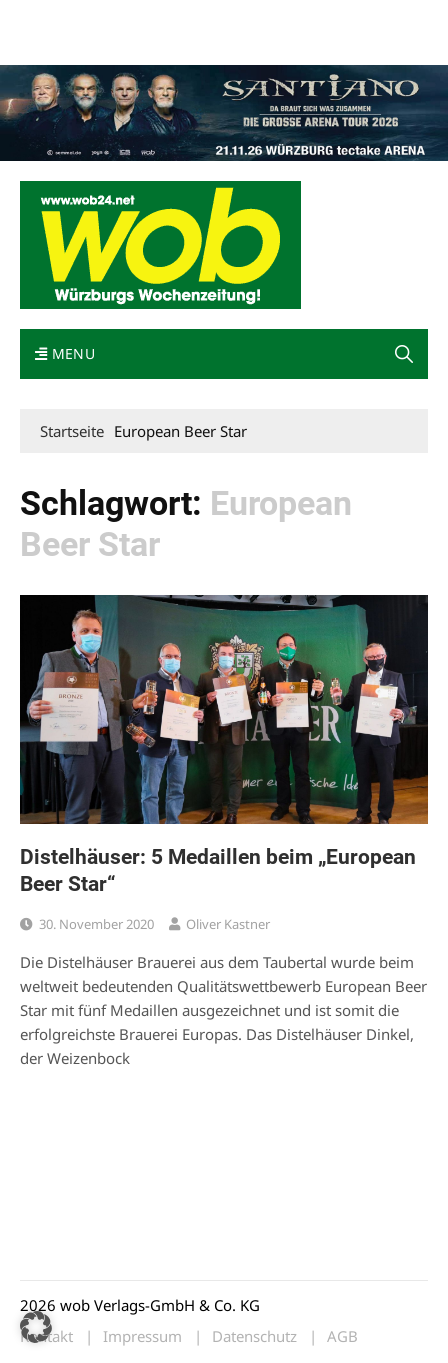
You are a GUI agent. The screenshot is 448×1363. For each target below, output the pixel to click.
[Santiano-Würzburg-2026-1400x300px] (224, 111)
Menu (65, 353)
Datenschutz (254, 1336)
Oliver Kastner (228, 924)
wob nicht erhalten (158, 18)
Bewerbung (54, 42)
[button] (404, 354)
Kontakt (248, 18)
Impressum (316, 18)
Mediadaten (56, 18)
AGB (342, 1336)
